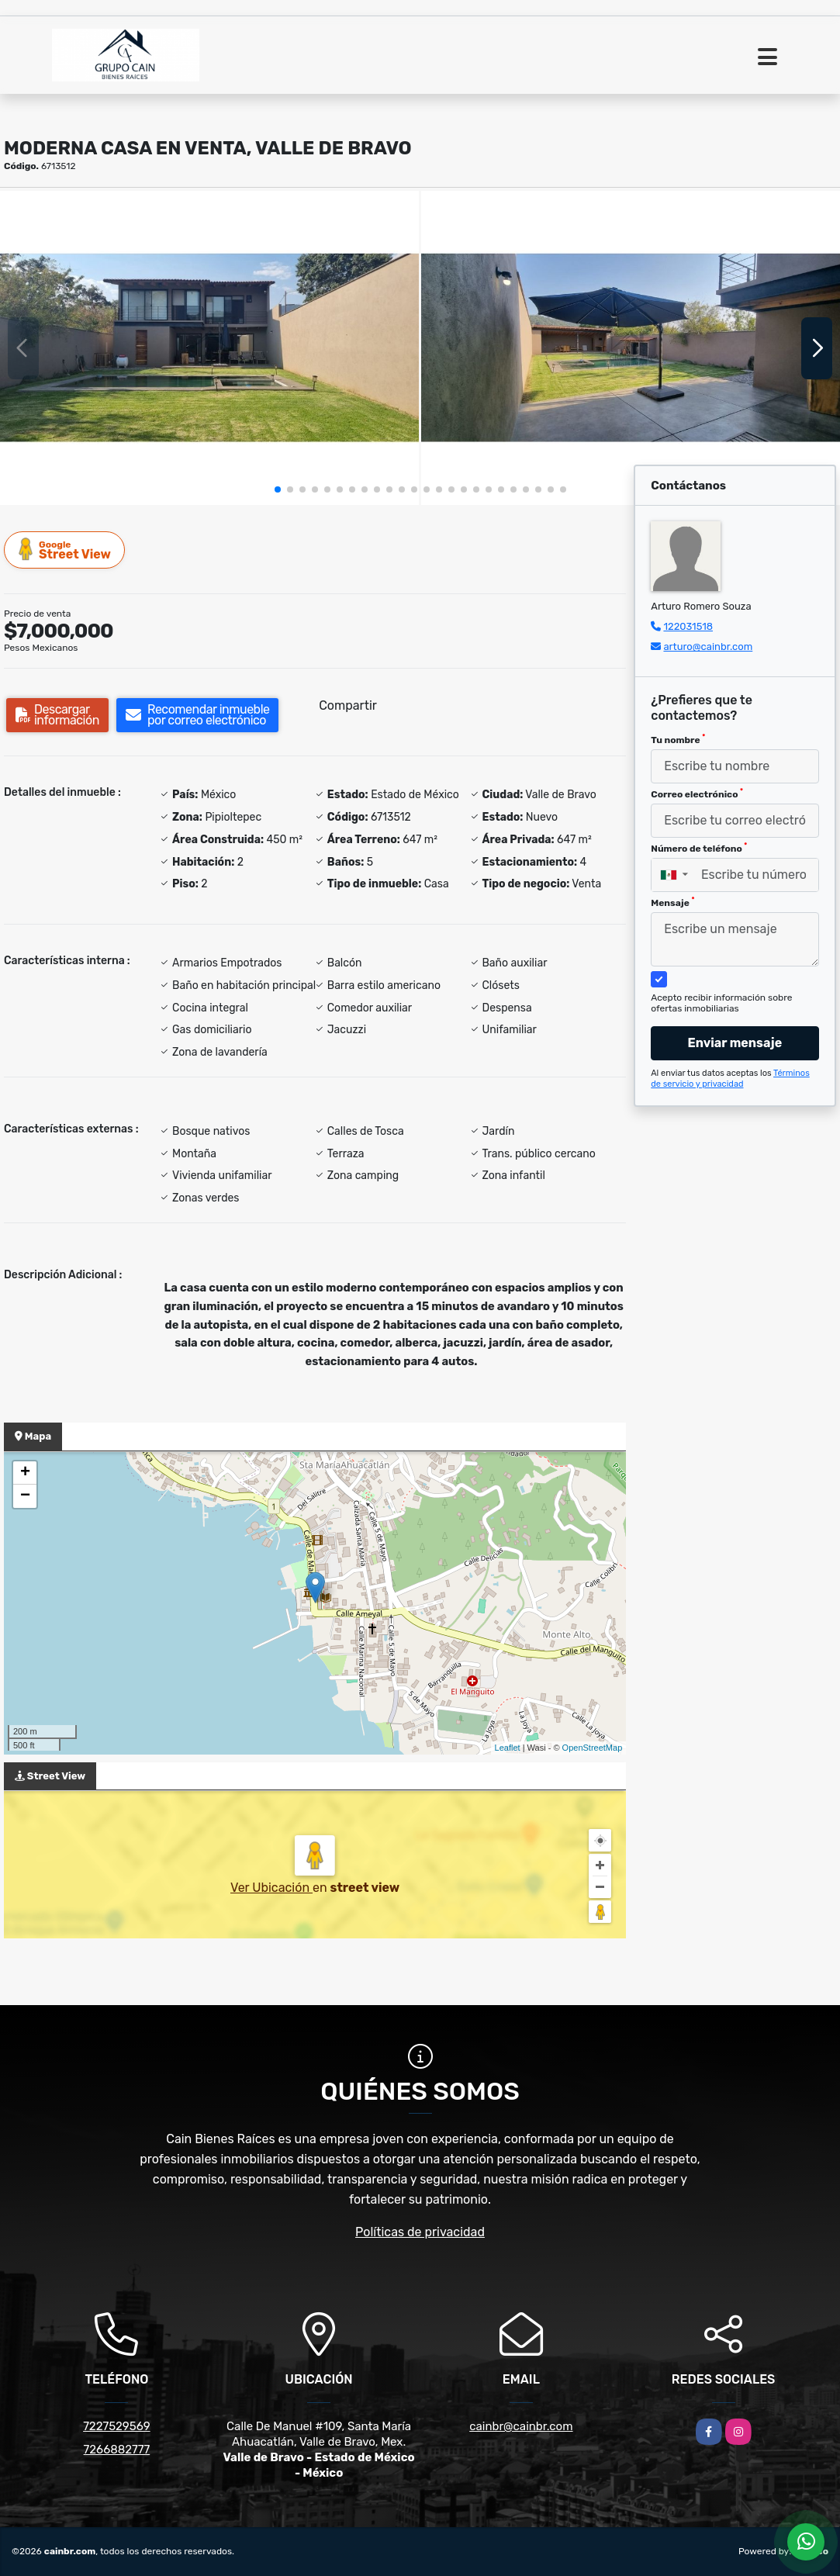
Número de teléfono (699, 848)
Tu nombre (678, 739)
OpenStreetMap (592, 1747)
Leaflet (507, 1747)
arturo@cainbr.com (707, 646)
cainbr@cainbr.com (520, 2426)
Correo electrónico (697, 793)
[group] (209, 348)
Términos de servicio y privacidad (730, 1078)
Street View (65, 550)
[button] (278, 489)
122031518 (688, 626)
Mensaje (672, 902)
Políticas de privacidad (420, 2232)
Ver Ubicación (271, 1887)
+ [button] (25, 1473)
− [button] (25, 1496)
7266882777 (117, 2450)
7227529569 (116, 2426)
